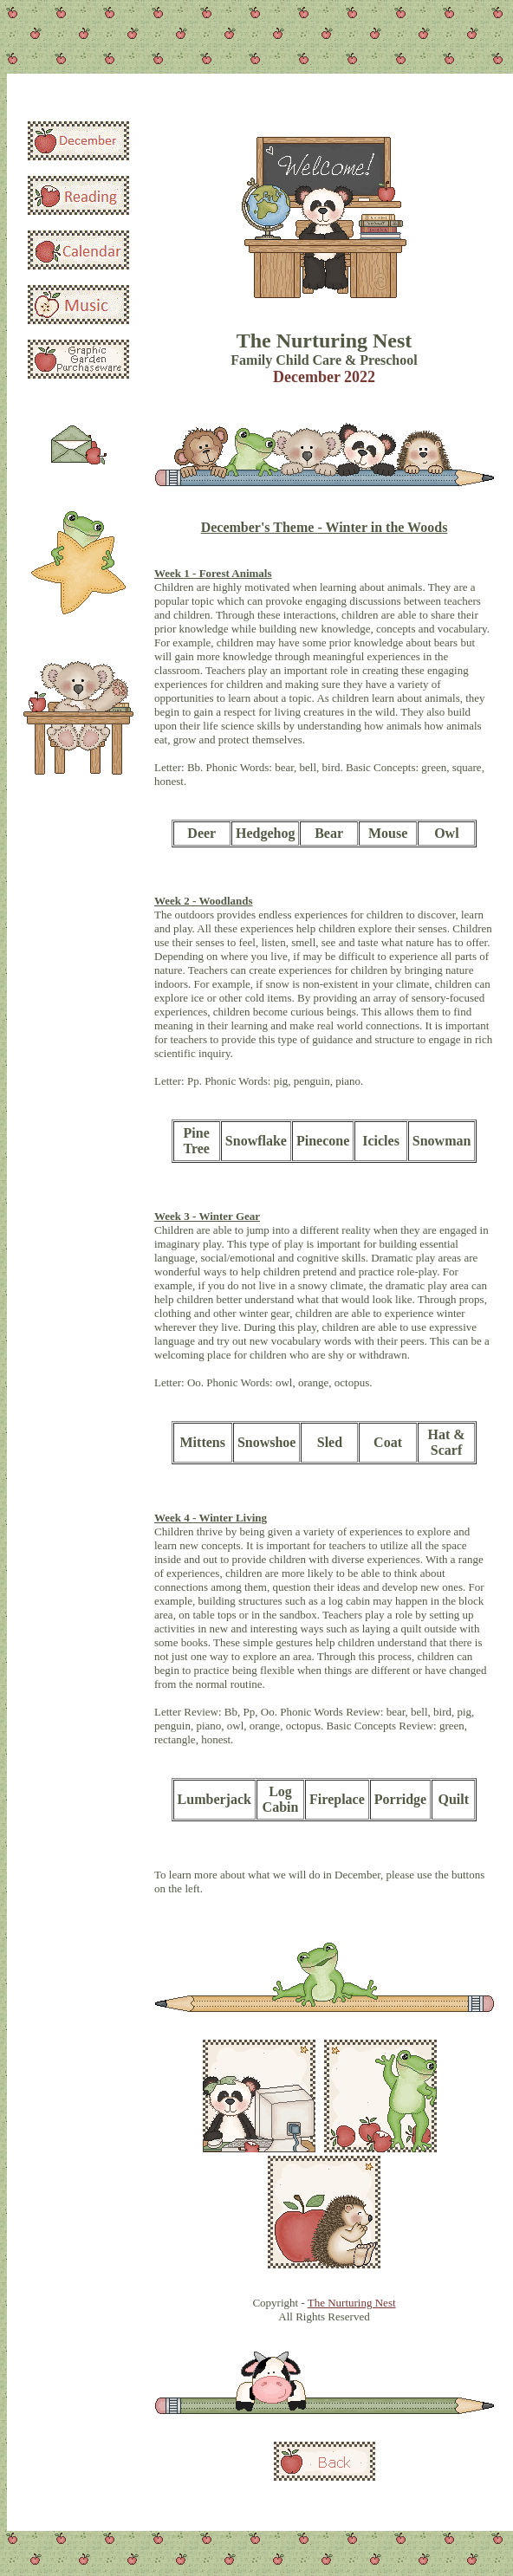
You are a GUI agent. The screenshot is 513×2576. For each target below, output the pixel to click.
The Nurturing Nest (352, 2302)
